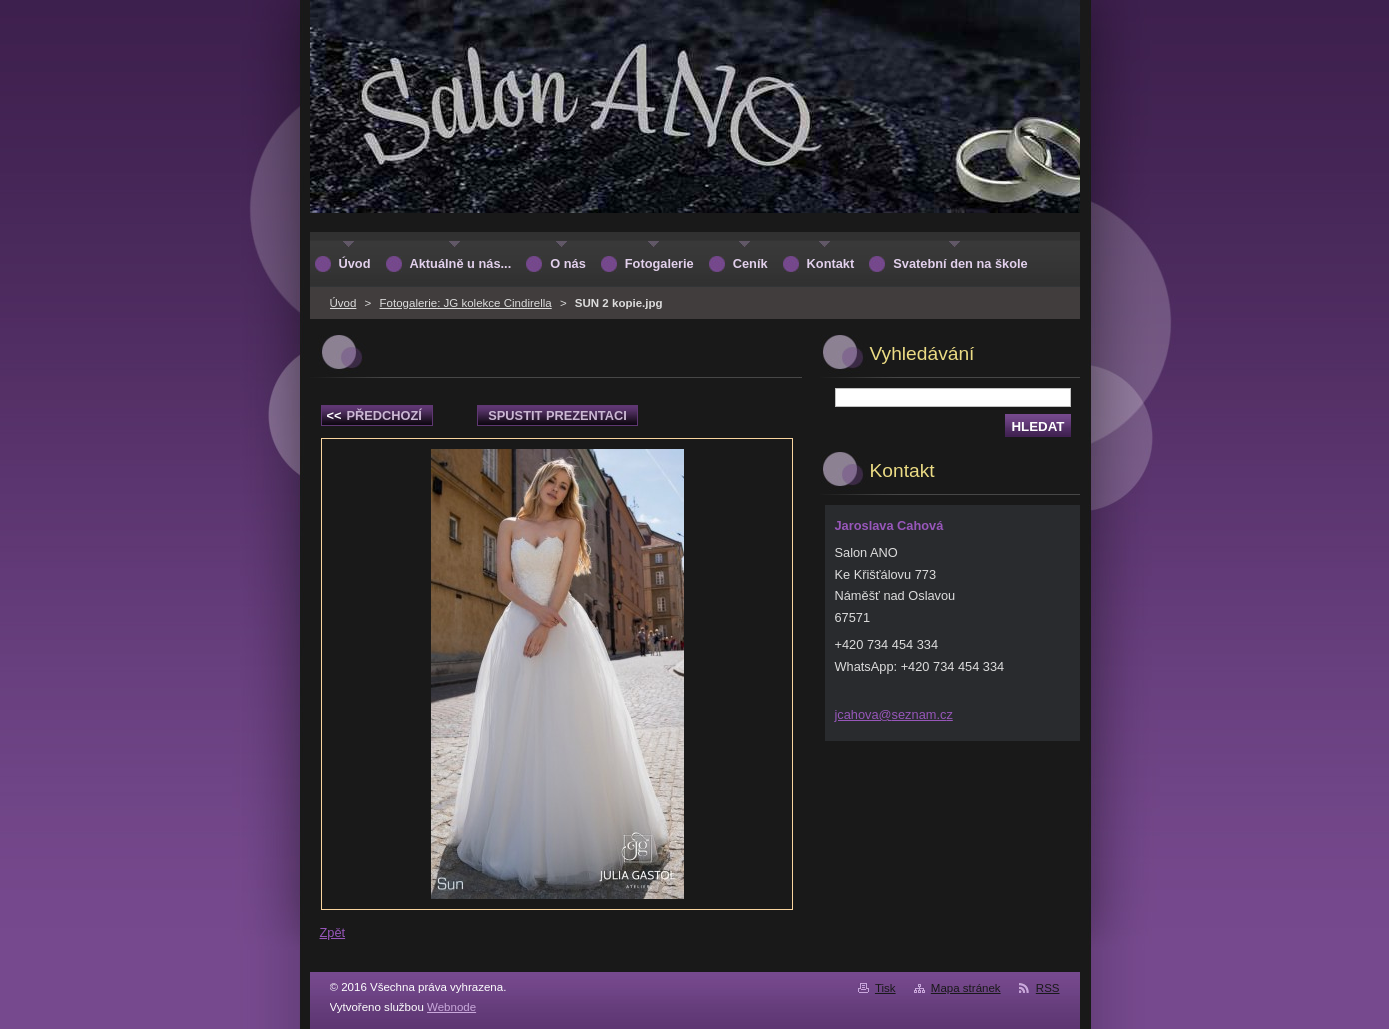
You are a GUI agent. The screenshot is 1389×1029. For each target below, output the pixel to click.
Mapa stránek (966, 988)
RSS (1048, 988)
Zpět (333, 932)
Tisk (885, 988)
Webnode (451, 1007)
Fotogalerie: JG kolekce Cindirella (466, 303)
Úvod (343, 303)
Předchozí (374, 415)
